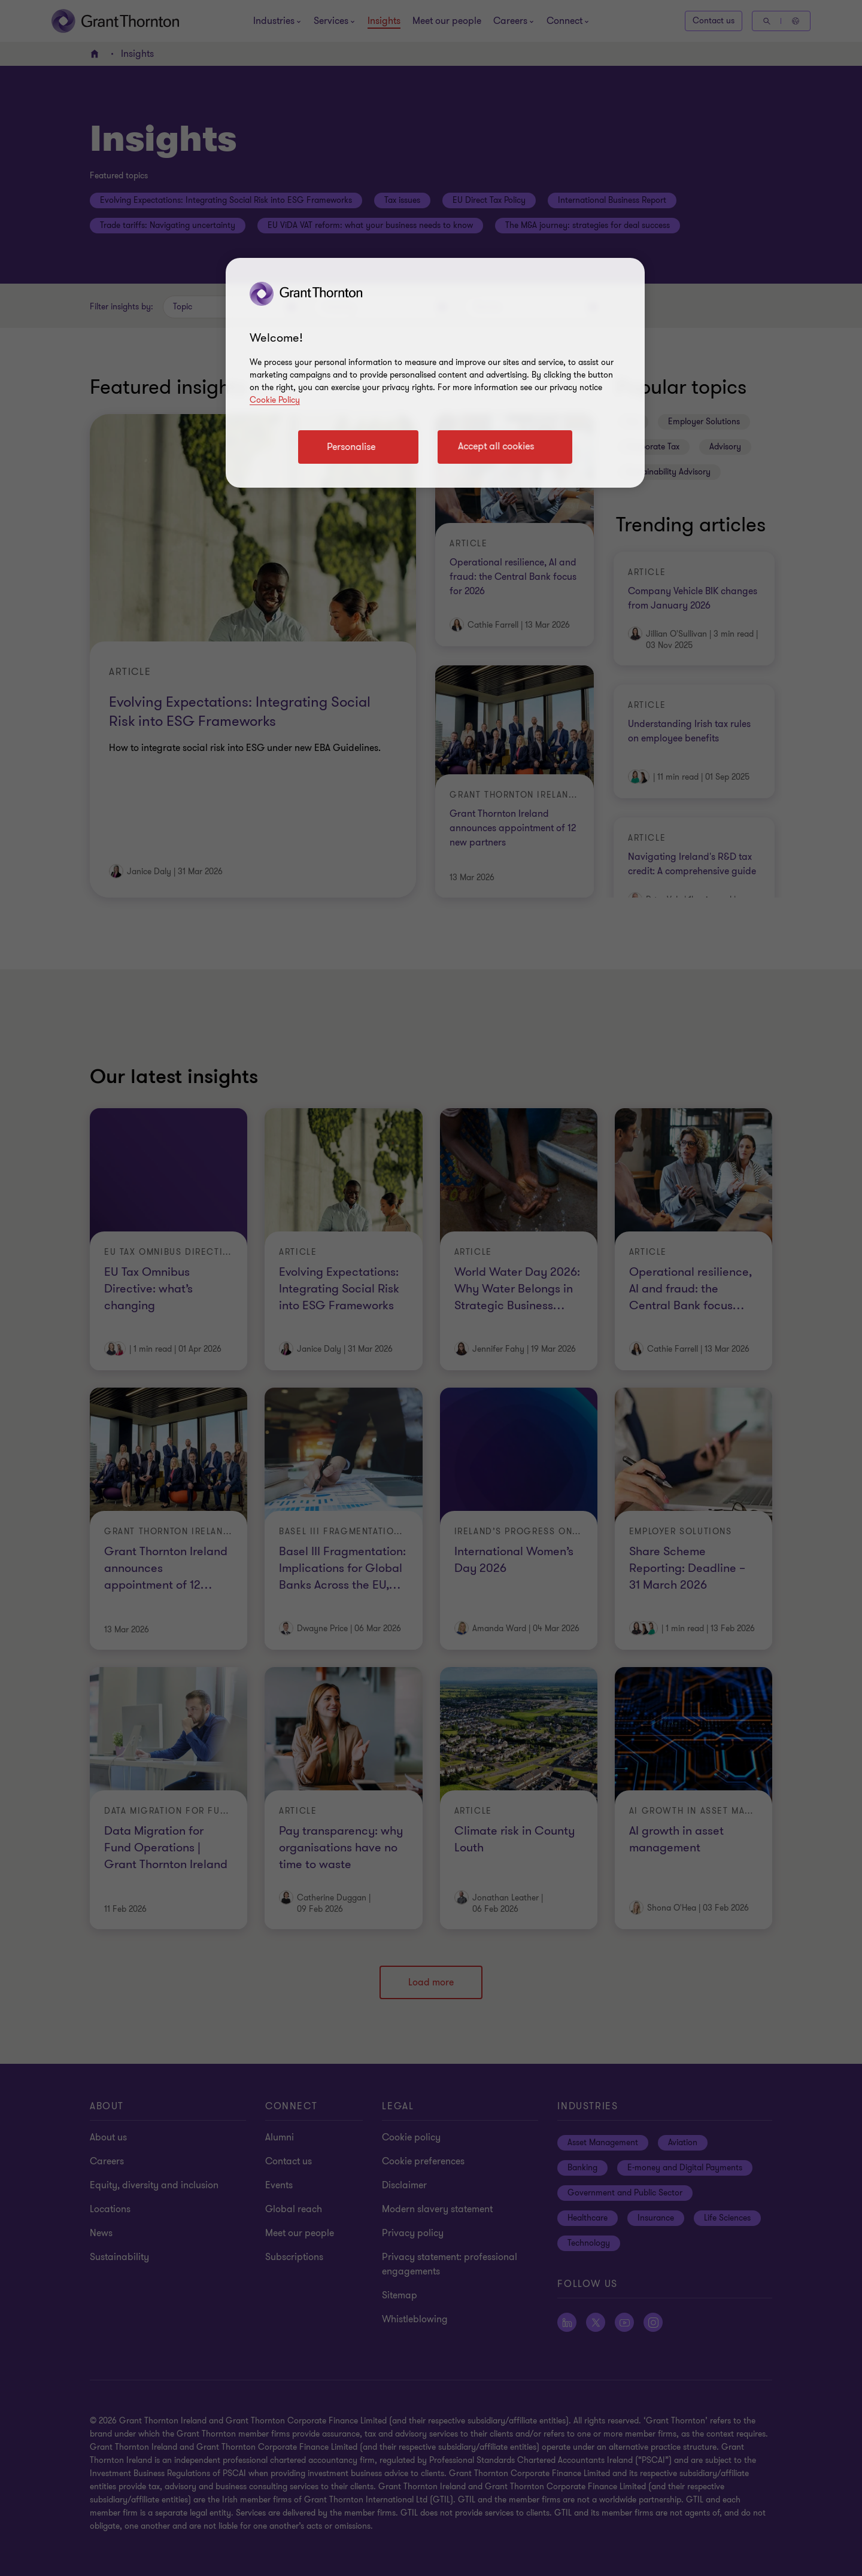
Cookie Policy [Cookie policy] (275, 400)
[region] (435, 373)
